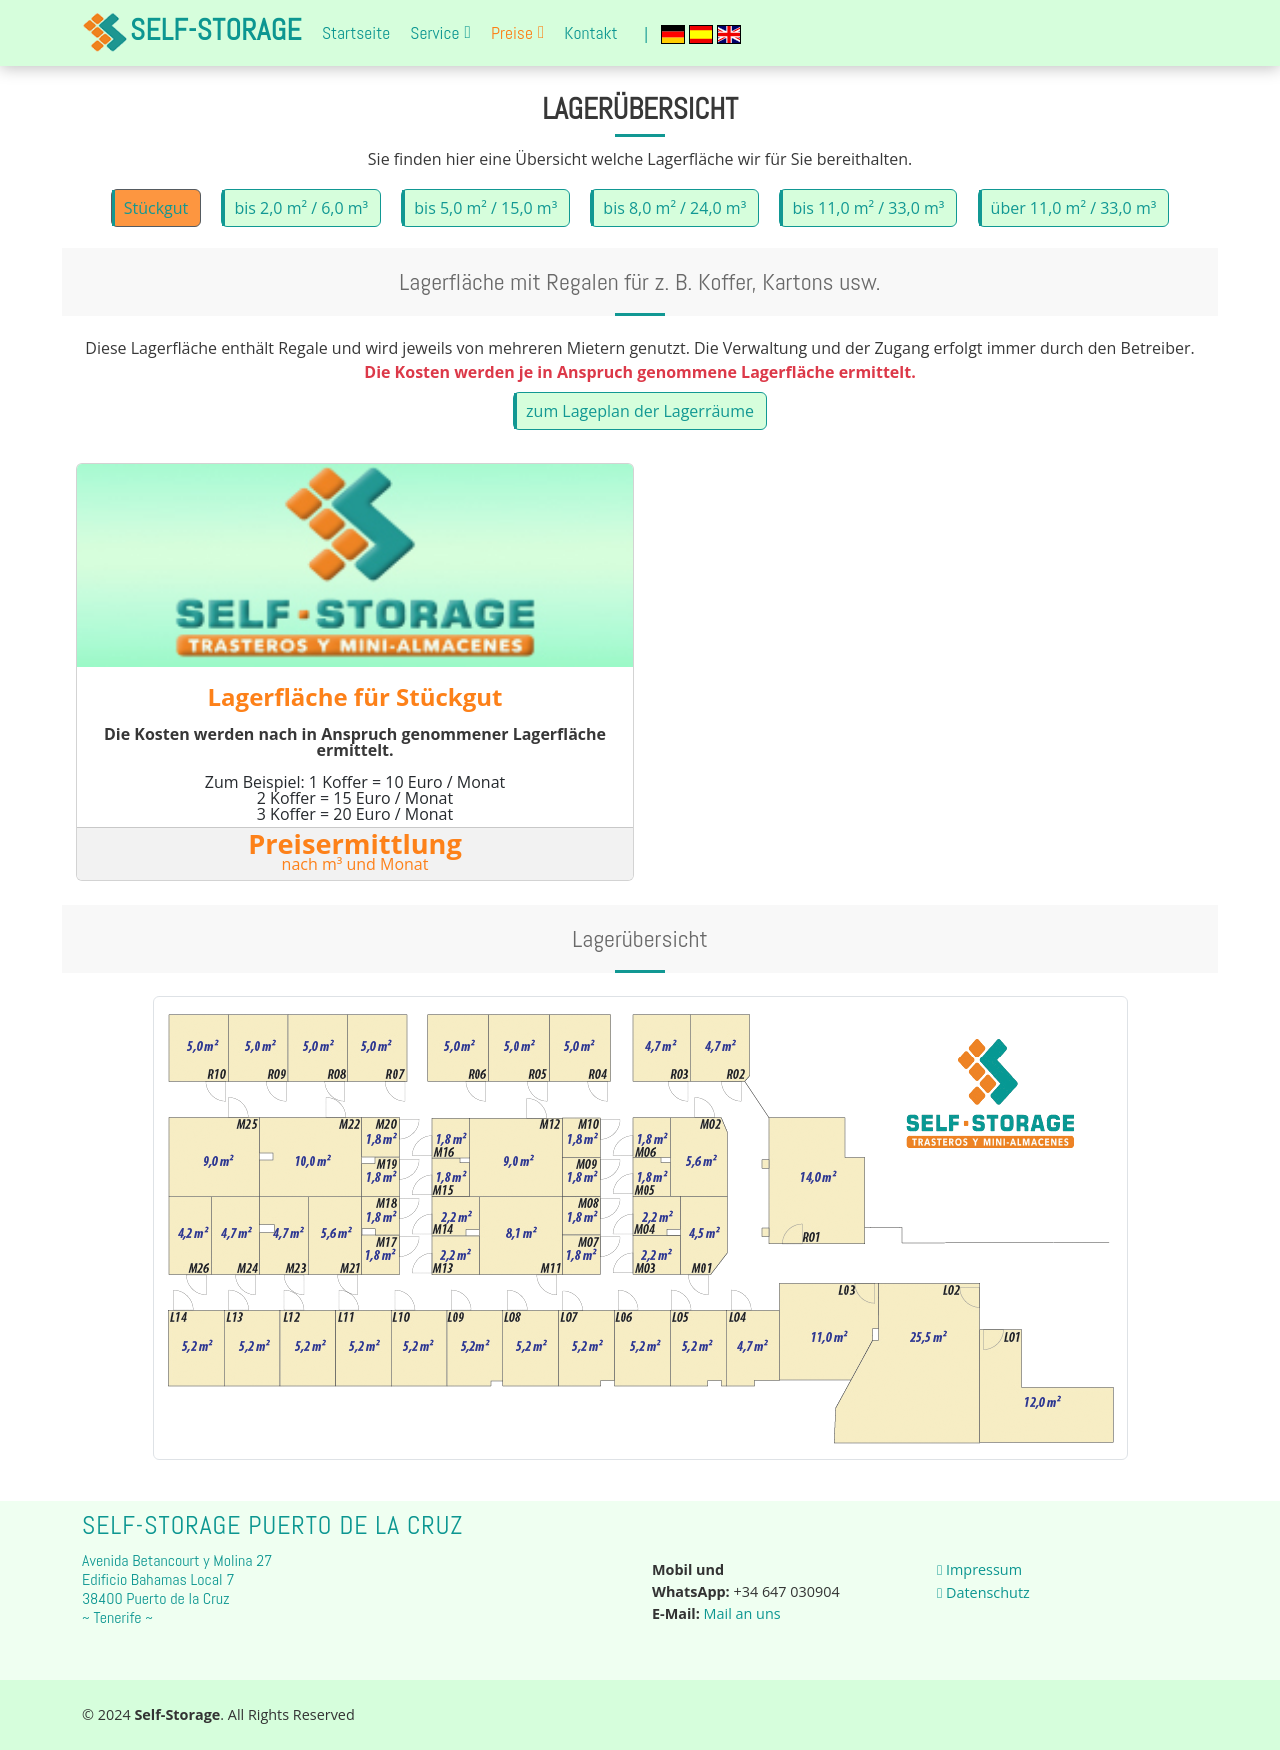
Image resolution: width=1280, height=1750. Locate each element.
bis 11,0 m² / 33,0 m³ (868, 217)
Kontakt (590, 33)
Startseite (356, 33)
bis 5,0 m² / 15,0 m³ (485, 217)
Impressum (979, 1569)
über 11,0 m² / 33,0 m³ (1074, 217)
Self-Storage (192, 33)
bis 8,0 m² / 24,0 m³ (674, 217)
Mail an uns (742, 1613)
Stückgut (156, 217)
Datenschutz (983, 1592)
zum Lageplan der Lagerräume (640, 421)
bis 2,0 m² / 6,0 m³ (301, 217)
